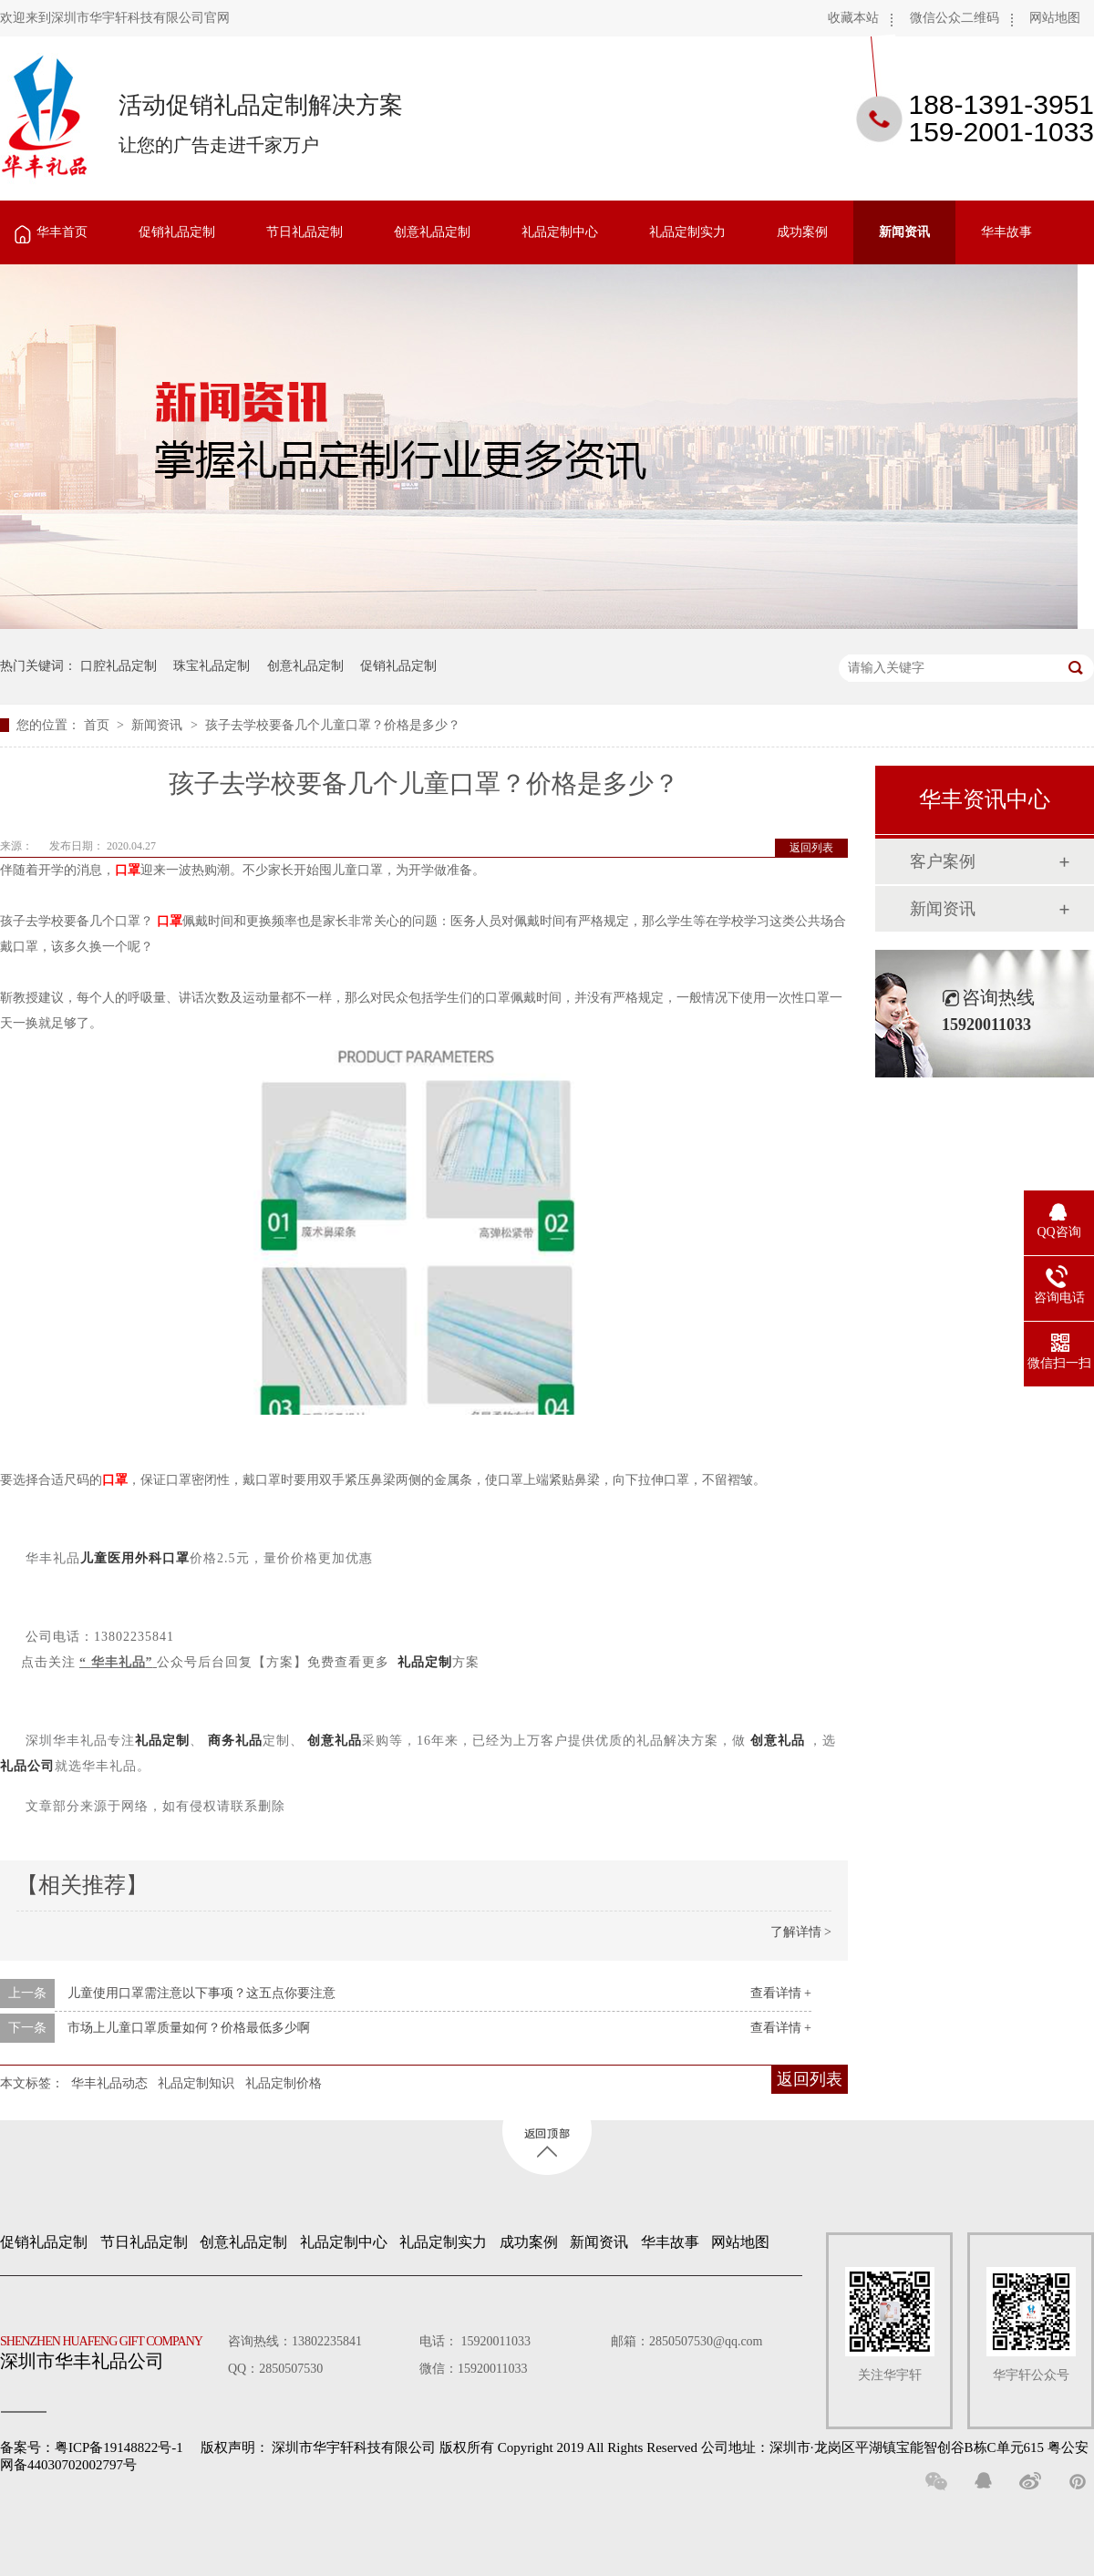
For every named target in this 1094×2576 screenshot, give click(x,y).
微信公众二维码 (954, 18)
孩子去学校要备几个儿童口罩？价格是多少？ (332, 725)
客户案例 (942, 861)
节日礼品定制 (304, 232)
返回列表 (811, 847)
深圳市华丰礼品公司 (108, 2348)
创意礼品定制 (432, 232)
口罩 (127, 870)
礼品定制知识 (196, 2083)
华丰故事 (1006, 232)
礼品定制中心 (559, 232)
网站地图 (1054, 18)
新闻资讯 (904, 232)
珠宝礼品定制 (211, 666)
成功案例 (802, 232)
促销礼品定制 (177, 232)
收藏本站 (853, 18)
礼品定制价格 (283, 2083)
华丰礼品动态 (109, 2083)
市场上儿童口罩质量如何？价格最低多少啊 (188, 2028)
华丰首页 (62, 232)
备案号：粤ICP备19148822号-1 (91, 2447)
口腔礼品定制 (118, 666)
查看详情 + (780, 1993)
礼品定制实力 (687, 232)
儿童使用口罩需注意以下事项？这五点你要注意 (201, 1993)
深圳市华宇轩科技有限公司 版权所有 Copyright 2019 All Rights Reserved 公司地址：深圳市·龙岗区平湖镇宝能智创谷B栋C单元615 (658, 2447)
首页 (98, 725)
